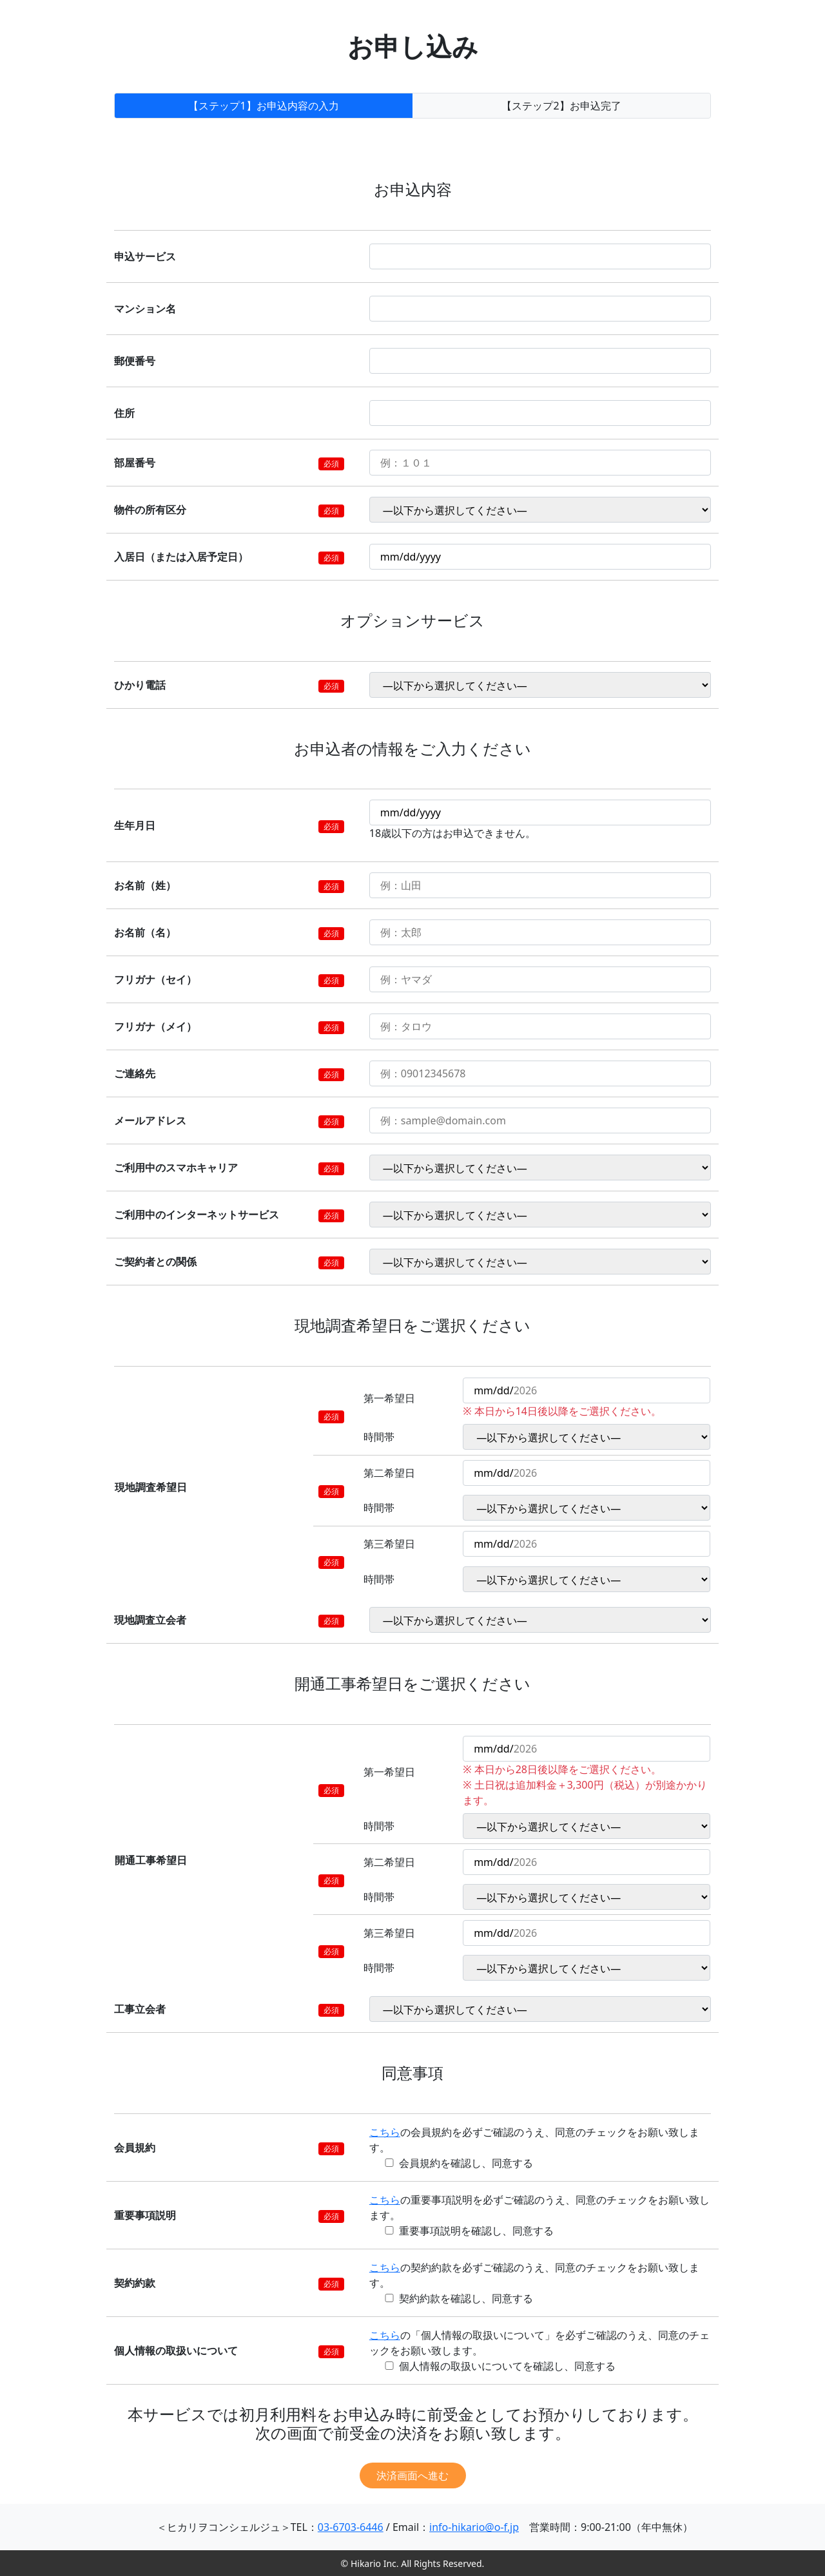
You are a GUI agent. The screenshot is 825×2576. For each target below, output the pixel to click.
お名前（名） (145, 932)
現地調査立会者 (150, 1620)
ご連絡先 (134, 1073)
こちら (384, 2132)
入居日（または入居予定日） (181, 557)
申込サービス (145, 256)
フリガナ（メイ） (155, 1026)
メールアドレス (150, 1120)
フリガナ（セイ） (155, 979)
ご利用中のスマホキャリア (176, 1167)
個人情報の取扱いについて (176, 2350)
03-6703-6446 (350, 2527)
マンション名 (145, 309)
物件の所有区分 (150, 510)
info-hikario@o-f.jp (474, 2527)
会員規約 (134, 2147)
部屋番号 (134, 463)
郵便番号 (134, 361)
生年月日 (134, 825)
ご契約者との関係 (155, 1261)
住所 (124, 413)
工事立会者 (140, 2009)
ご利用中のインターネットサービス (196, 1214)
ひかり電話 (140, 685)
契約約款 (134, 2283)
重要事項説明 (145, 2215)
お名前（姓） (145, 885)
